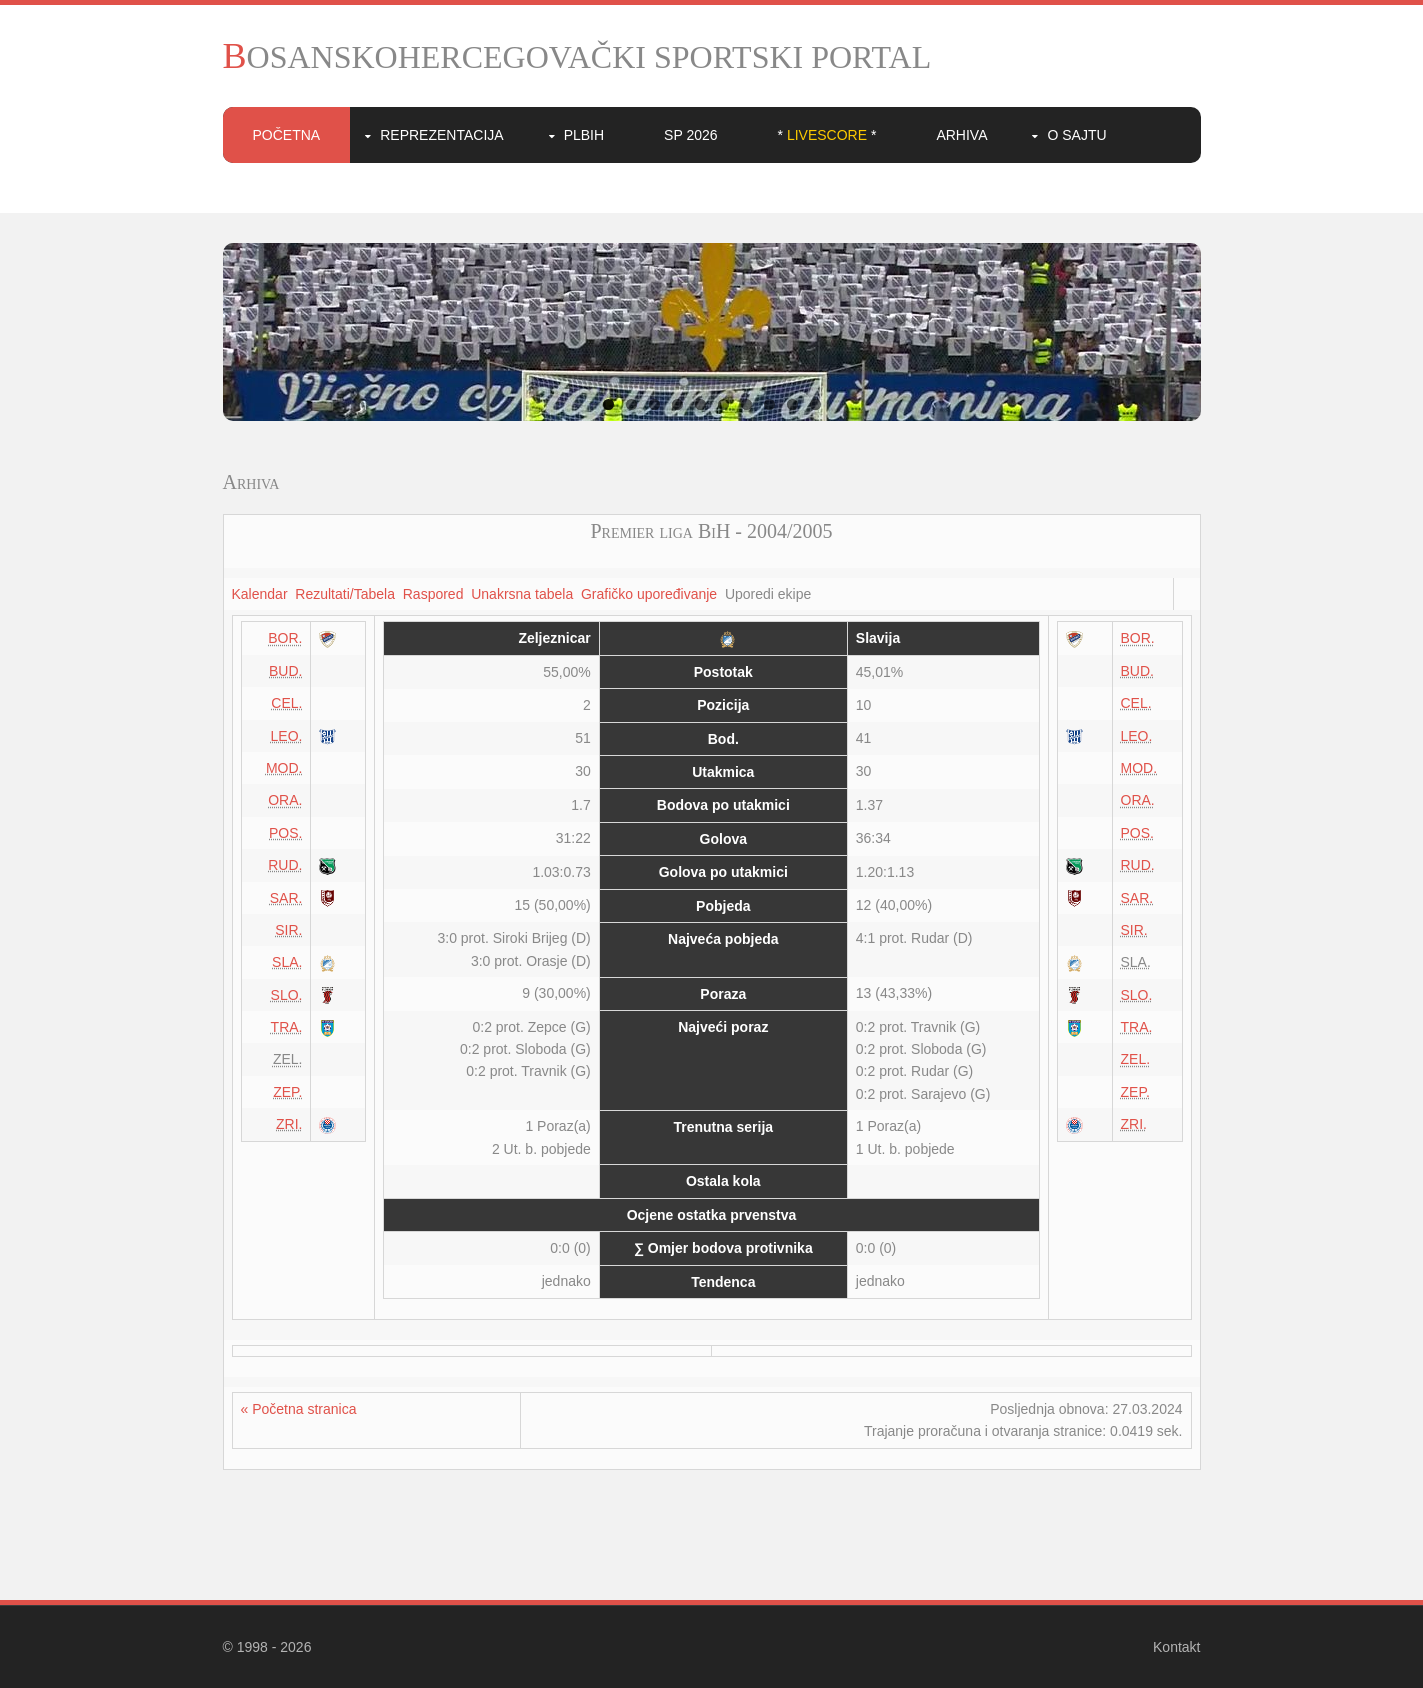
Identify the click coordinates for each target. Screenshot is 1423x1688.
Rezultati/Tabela (345, 594)
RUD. (285, 865)
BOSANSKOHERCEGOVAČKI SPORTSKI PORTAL (577, 57)
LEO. (287, 736)
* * (827, 135)
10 (815, 404)
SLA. (287, 962)
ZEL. (1136, 1059)
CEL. (286, 703)
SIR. (288, 930)
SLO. (287, 995)
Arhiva (961, 135)
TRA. (287, 1027)
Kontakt (1176, 1647)
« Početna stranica (299, 1409)
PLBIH (584, 135)
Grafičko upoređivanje (649, 594)
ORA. (285, 800)
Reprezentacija (441, 135)
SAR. (286, 898)
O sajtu (1076, 135)
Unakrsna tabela (522, 594)
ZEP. (287, 1092)
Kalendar (260, 594)
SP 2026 (690, 135)
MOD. (284, 768)
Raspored (433, 594)
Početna (287, 135)
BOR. (285, 638)
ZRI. (289, 1124)
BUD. (285, 671)
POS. (285, 833)
